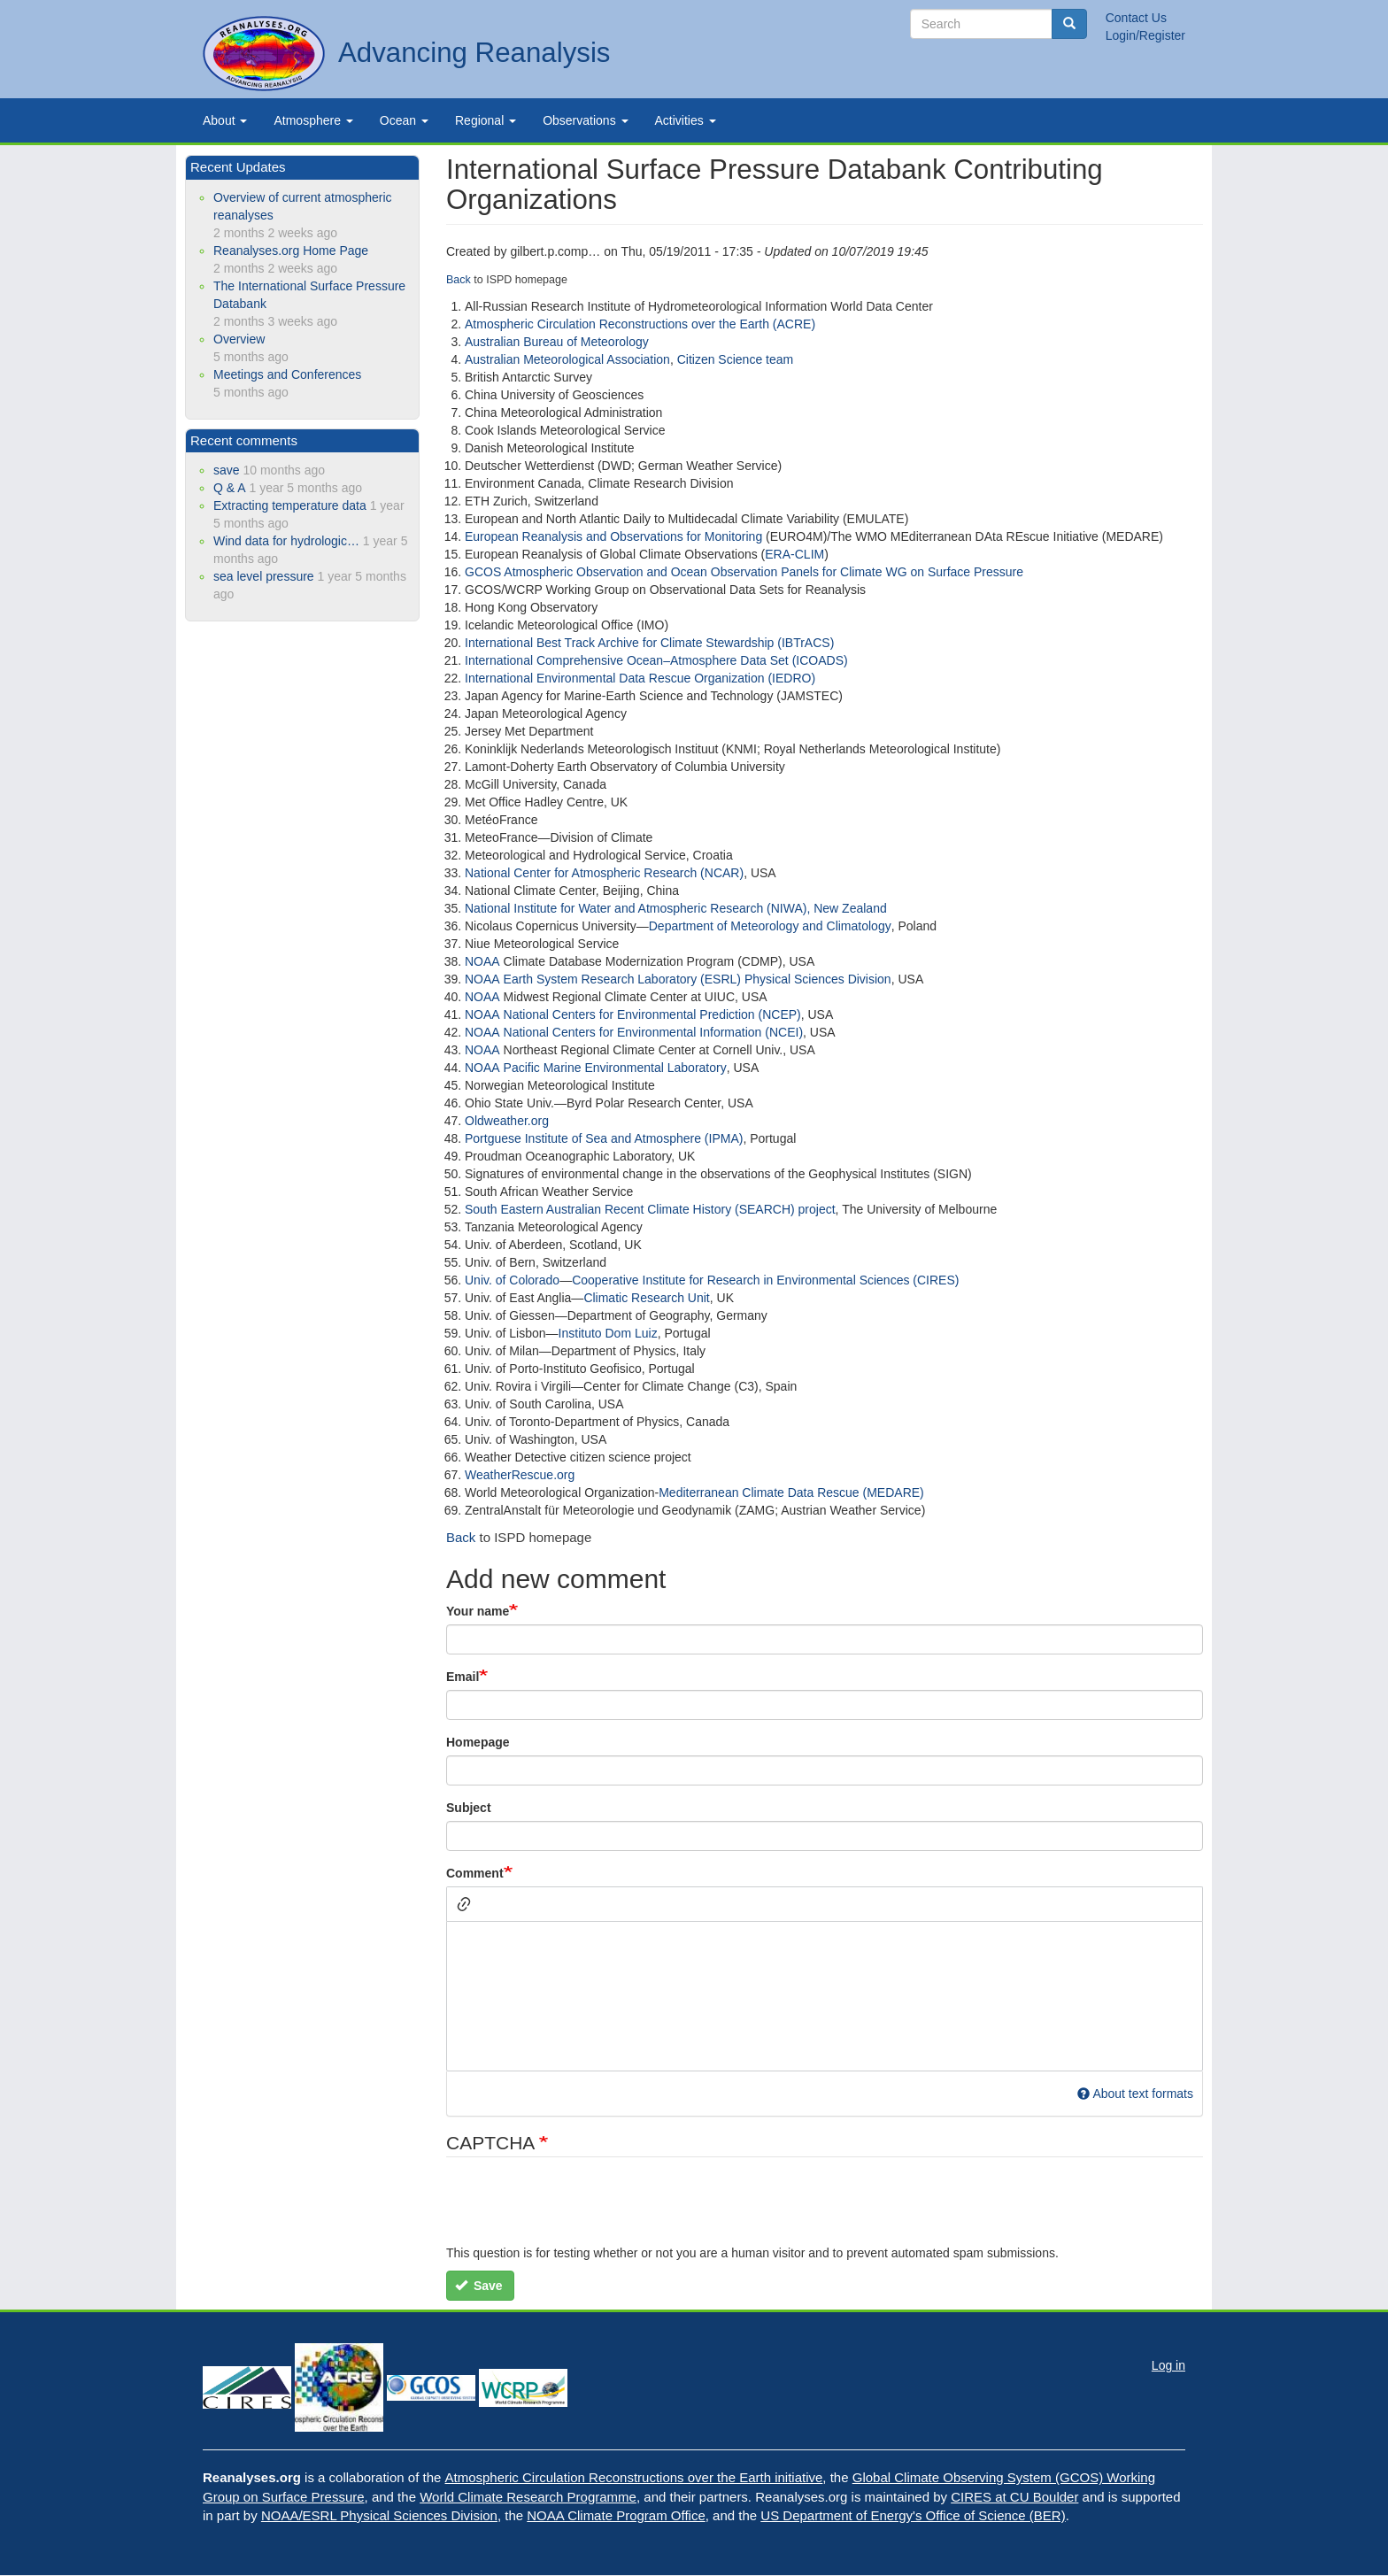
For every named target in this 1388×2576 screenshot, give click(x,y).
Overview (239, 339)
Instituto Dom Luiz (608, 1333)
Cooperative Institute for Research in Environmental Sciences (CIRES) (765, 1280)
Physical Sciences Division (817, 979)
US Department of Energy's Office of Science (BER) (912, 2515)
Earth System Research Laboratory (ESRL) (624, 979)
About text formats (1135, 2093)
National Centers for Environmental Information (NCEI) (653, 1032)
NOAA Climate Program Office (616, 2515)
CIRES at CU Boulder (1014, 2496)
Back (460, 1537)
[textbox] (824, 1996)
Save (479, 2286)
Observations (585, 120)
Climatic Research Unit (646, 1298)
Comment (475, 1873)
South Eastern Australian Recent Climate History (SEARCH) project (650, 1209)
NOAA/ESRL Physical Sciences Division (379, 2515)
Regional (485, 120)
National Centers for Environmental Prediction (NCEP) (652, 1014)
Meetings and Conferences (287, 374)
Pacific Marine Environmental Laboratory (615, 1067)
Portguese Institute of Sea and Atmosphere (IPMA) (604, 1138)
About (225, 120)
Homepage (478, 1742)
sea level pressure (263, 576)
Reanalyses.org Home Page (290, 250)
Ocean (404, 120)
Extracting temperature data (289, 505)
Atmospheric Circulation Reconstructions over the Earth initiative (634, 2477)
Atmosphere (313, 120)
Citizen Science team (735, 359)
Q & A (229, 488)
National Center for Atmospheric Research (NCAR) (604, 873)
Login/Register (1145, 35)
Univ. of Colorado (512, 1280)
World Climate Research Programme (528, 2496)
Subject (468, 1808)
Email (462, 1677)
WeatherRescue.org (519, 1475)
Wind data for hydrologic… (286, 541)
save (226, 470)
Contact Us (1136, 18)
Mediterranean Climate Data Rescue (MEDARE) (791, 1492)
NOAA (482, 961)
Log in (1168, 2365)
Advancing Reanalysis (474, 52)
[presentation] (580, 2209)
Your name (477, 1611)
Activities (685, 120)
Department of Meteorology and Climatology (770, 926)
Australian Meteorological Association (567, 359)
